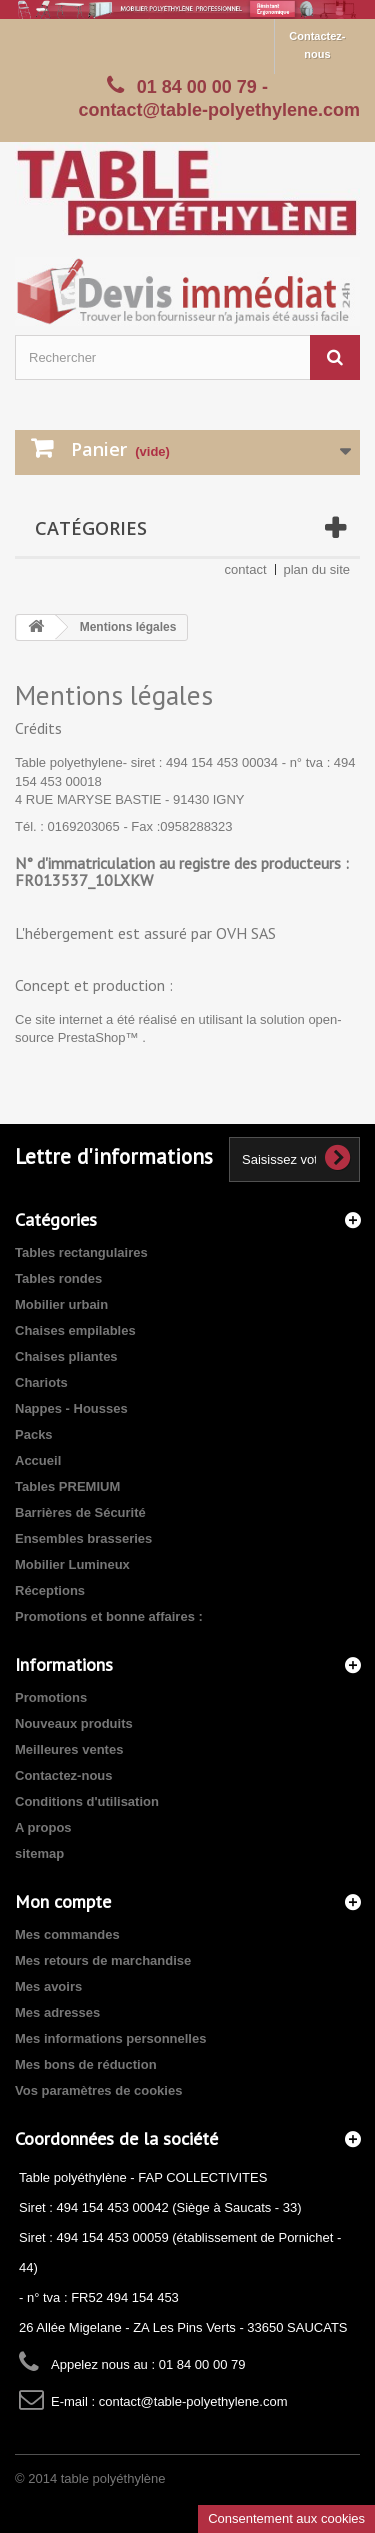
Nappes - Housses (71, 1408)
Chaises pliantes (66, 1356)
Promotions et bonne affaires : (109, 1616)
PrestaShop (92, 1037)
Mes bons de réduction (86, 2064)
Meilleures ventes (69, 1749)
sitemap (39, 1853)
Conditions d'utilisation (87, 1801)
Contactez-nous (317, 45)
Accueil (38, 1460)
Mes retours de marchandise (103, 1960)
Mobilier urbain (61, 1304)
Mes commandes (67, 1934)
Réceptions (50, 1590)
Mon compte (63, 1901)
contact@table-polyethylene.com (193, 2401)
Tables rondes (58, 1278)
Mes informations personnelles (110, 2038)
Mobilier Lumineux (72, 1564)
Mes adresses (57, 2012)
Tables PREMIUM (67, 1486)
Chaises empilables (75, 1330)
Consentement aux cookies (286, 2518)
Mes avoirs (48, 1986)
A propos (43, 1827)
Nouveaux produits (74, 1723)
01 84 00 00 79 (197, 87)
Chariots (41, 1382)
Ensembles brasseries (83, 1538)
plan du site (317, 569)
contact (246, 569)
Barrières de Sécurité (80, 1512)
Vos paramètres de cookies (98, 2090)
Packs (34, 1434)
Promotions (51, 1697)
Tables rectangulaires (81, 1252)
